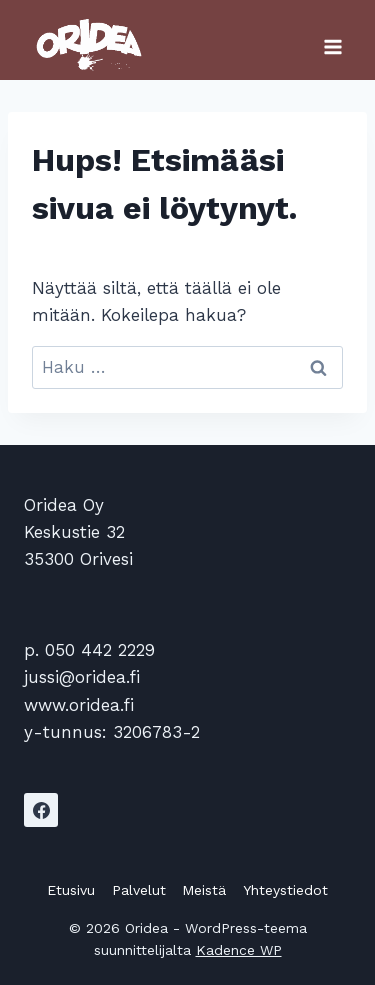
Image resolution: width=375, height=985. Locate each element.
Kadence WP (239, 950)
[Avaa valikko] (332, 40)
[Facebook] (41, 810)
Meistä (204, 890)
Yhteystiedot (285, 890)
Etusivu (71, 890)
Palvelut (139, 890)
